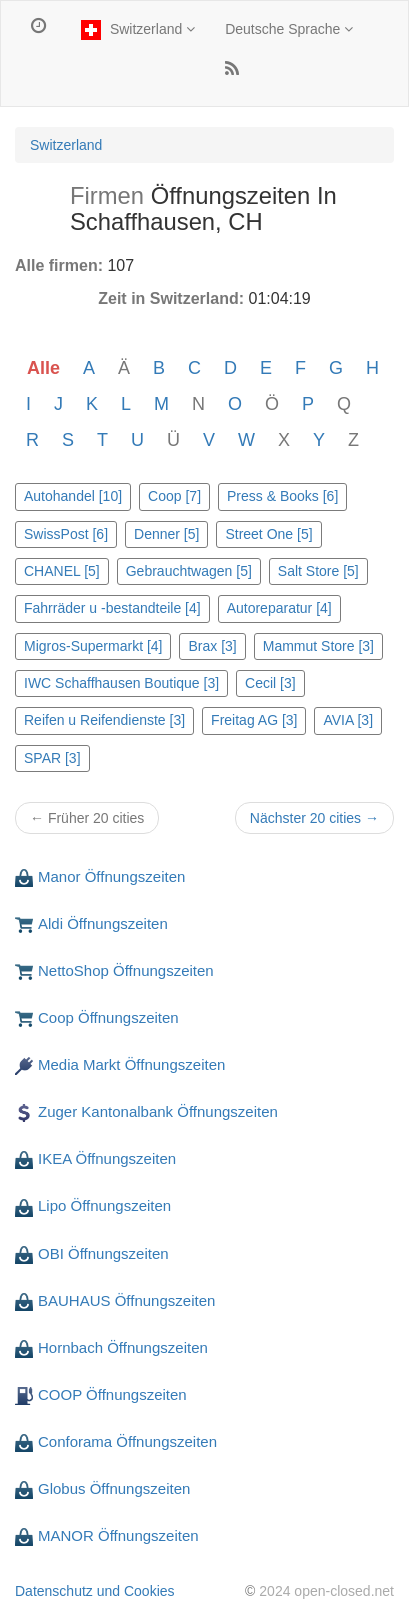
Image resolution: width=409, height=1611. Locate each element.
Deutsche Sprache (289, 29)
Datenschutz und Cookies (95, 1591)
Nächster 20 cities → (314, 818)
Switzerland (135, 30)
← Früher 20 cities (87, 818)
